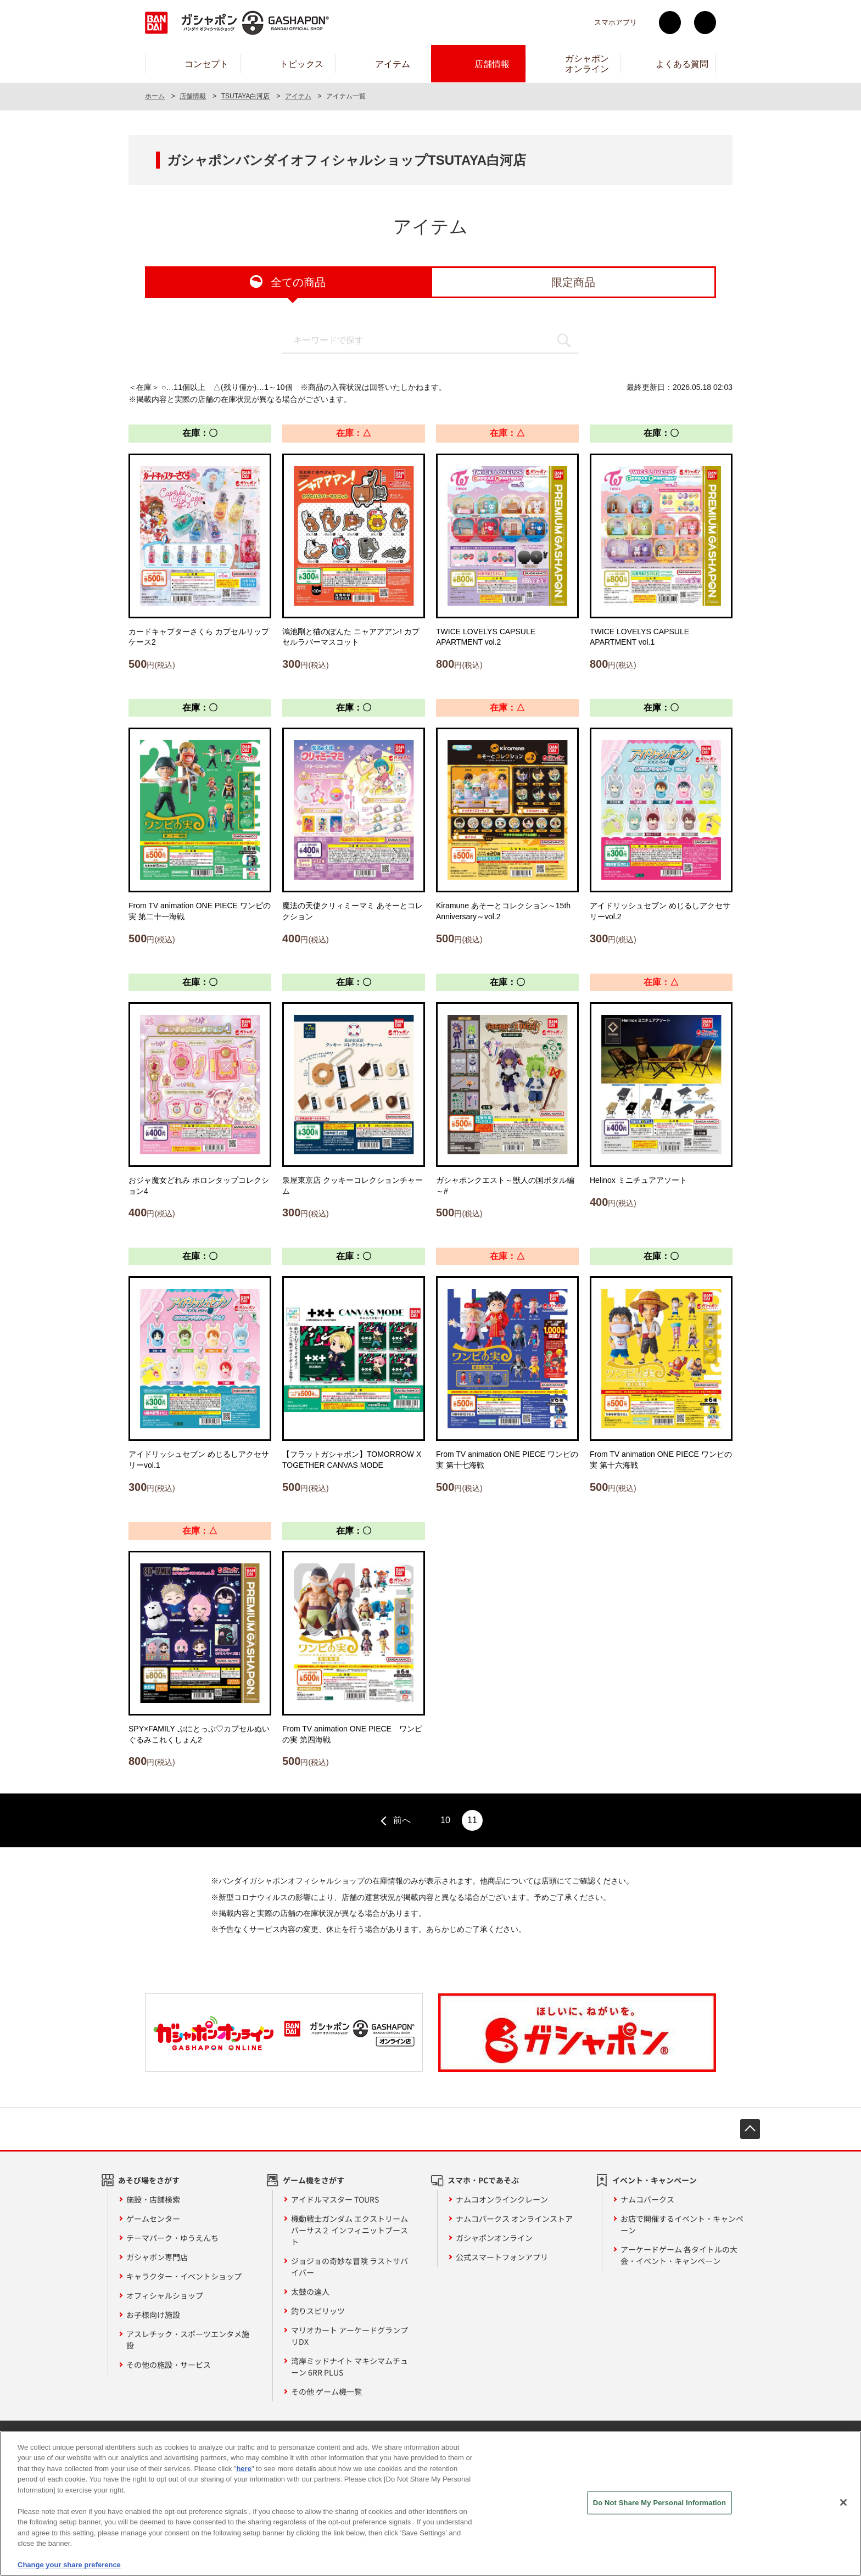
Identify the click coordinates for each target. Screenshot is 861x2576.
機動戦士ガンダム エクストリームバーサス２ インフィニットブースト (349, 2230)
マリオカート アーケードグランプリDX (349, 2335)
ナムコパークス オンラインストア (514, 2218)
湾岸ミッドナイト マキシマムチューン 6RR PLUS (349, 2366)
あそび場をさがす (149, 2180)
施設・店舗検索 (153, 2199)
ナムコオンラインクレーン (502, 2199)
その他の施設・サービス (168, 2364)
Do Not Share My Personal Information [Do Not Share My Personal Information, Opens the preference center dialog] (659, 2508)
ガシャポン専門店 (157, 2256)
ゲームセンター (153, 2218)
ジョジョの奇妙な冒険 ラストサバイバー (349, 2266)
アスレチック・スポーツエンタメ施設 (187, 2339)
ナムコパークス (647, 2199)
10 (445, 1820)
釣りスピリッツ (318, 2310)
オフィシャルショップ (164, 2295)
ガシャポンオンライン (494, 2237)
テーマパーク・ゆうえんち (172, 2237)
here (243, 2474)
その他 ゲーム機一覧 (326, 2391)
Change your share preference (69, 2571)
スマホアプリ (615, 22)
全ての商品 (298, 282)
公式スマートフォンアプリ (502, 2256)
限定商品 (573, 282)
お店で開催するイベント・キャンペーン (681, 2224)
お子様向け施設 (153, 2314)
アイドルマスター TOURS (335, 2199)
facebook (705, 22)
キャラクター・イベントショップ (184, 2276)
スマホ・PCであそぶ (483, 2180)
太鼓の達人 (310, 2291)
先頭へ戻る (750, 2129)
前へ (402, 1820)
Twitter (670, 22)
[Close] (843, 2508)
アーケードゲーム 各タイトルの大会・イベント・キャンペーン (678, 2255)
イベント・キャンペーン (654, 2180)
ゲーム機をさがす (313, 2180)
